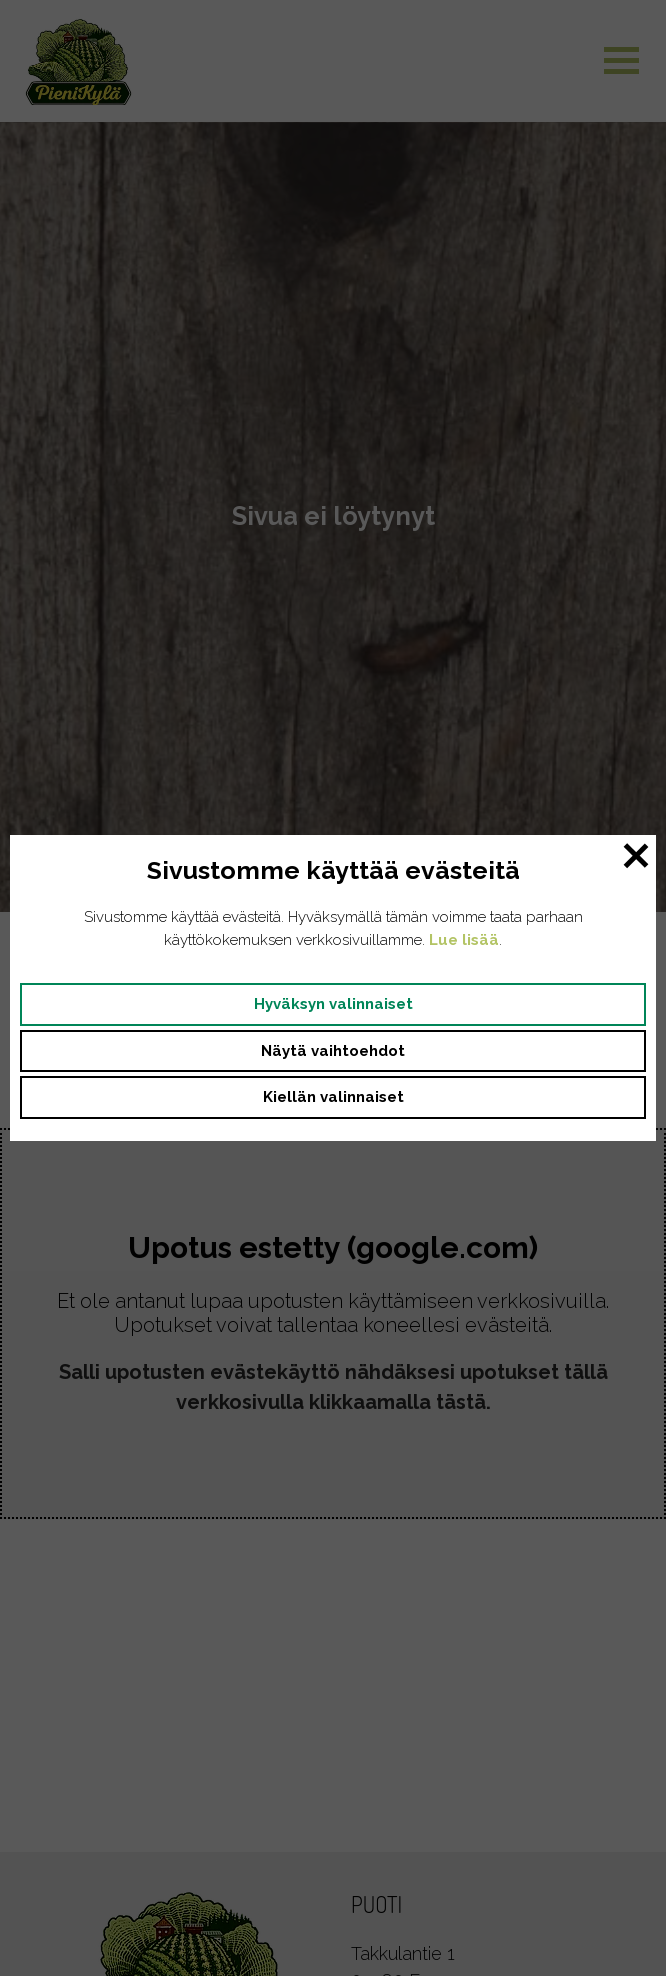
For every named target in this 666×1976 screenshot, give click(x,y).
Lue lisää (464, 940)
